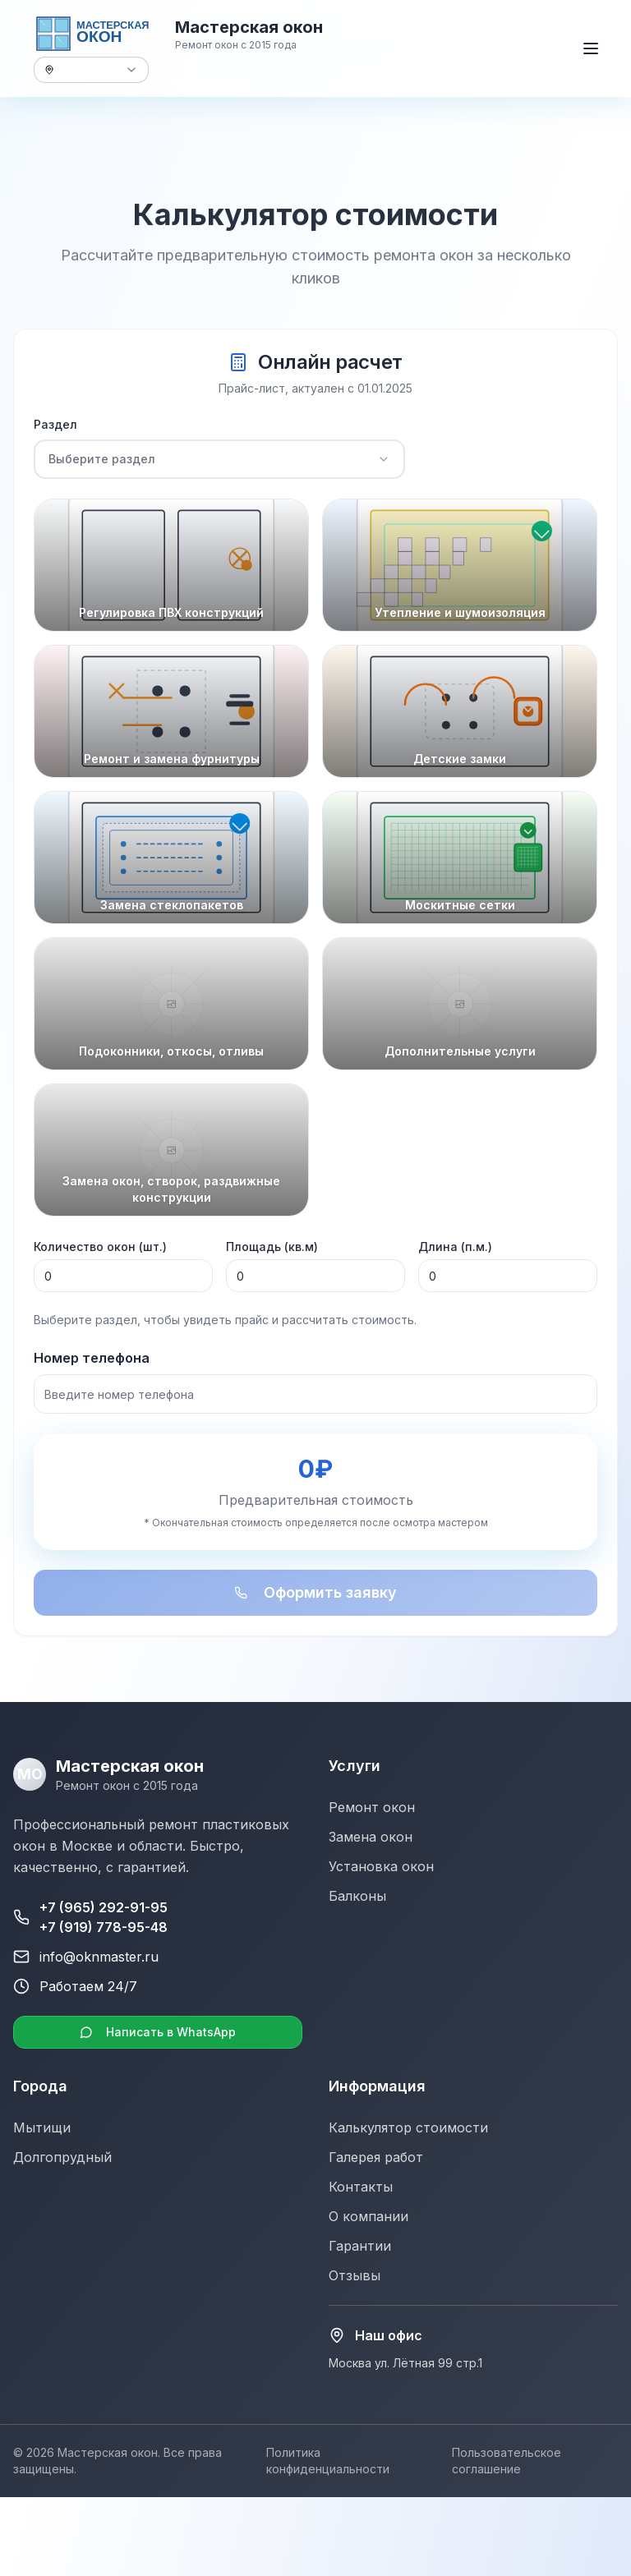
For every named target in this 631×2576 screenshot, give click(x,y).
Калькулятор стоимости (408, 2127)
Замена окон (370, 1836)
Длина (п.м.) (455, 1248)
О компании (368, 2216)
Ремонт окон (372, 1807)
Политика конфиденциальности (327, 2460)
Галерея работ (376, 2157)
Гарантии (360, 2246)
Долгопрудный (62, 2157)
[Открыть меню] (590, 48)
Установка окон (381, 1866)
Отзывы (354, 2275)
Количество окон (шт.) (100, 1248)
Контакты (361, 2186)
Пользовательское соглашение (506, 2460)
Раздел (55, 426)
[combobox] (91, 70)
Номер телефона (92, 1359)
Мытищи (42, 2127)
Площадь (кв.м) (272, 1248)
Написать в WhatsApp (158, 2032)
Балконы (357, 1896)
